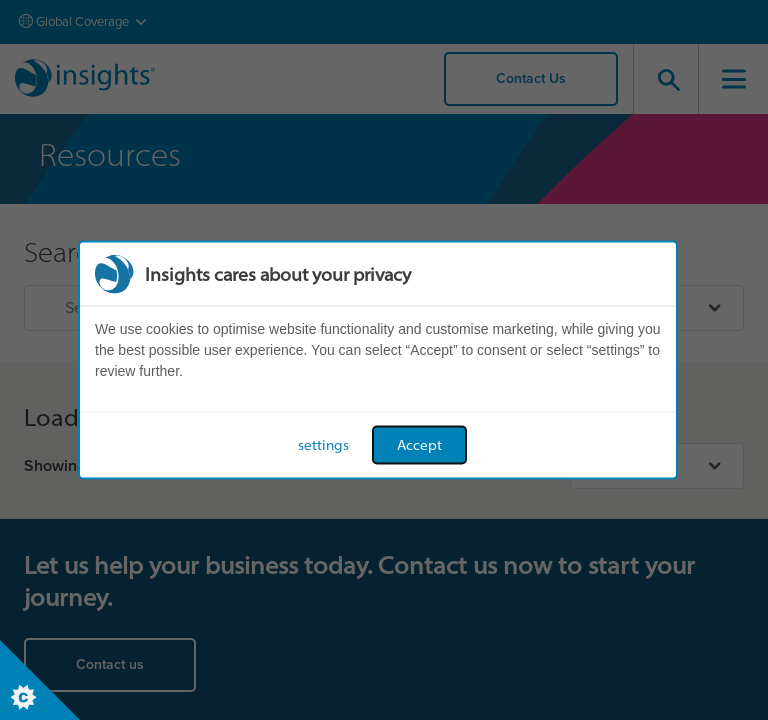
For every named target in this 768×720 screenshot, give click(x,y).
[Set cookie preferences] (40, 680)
